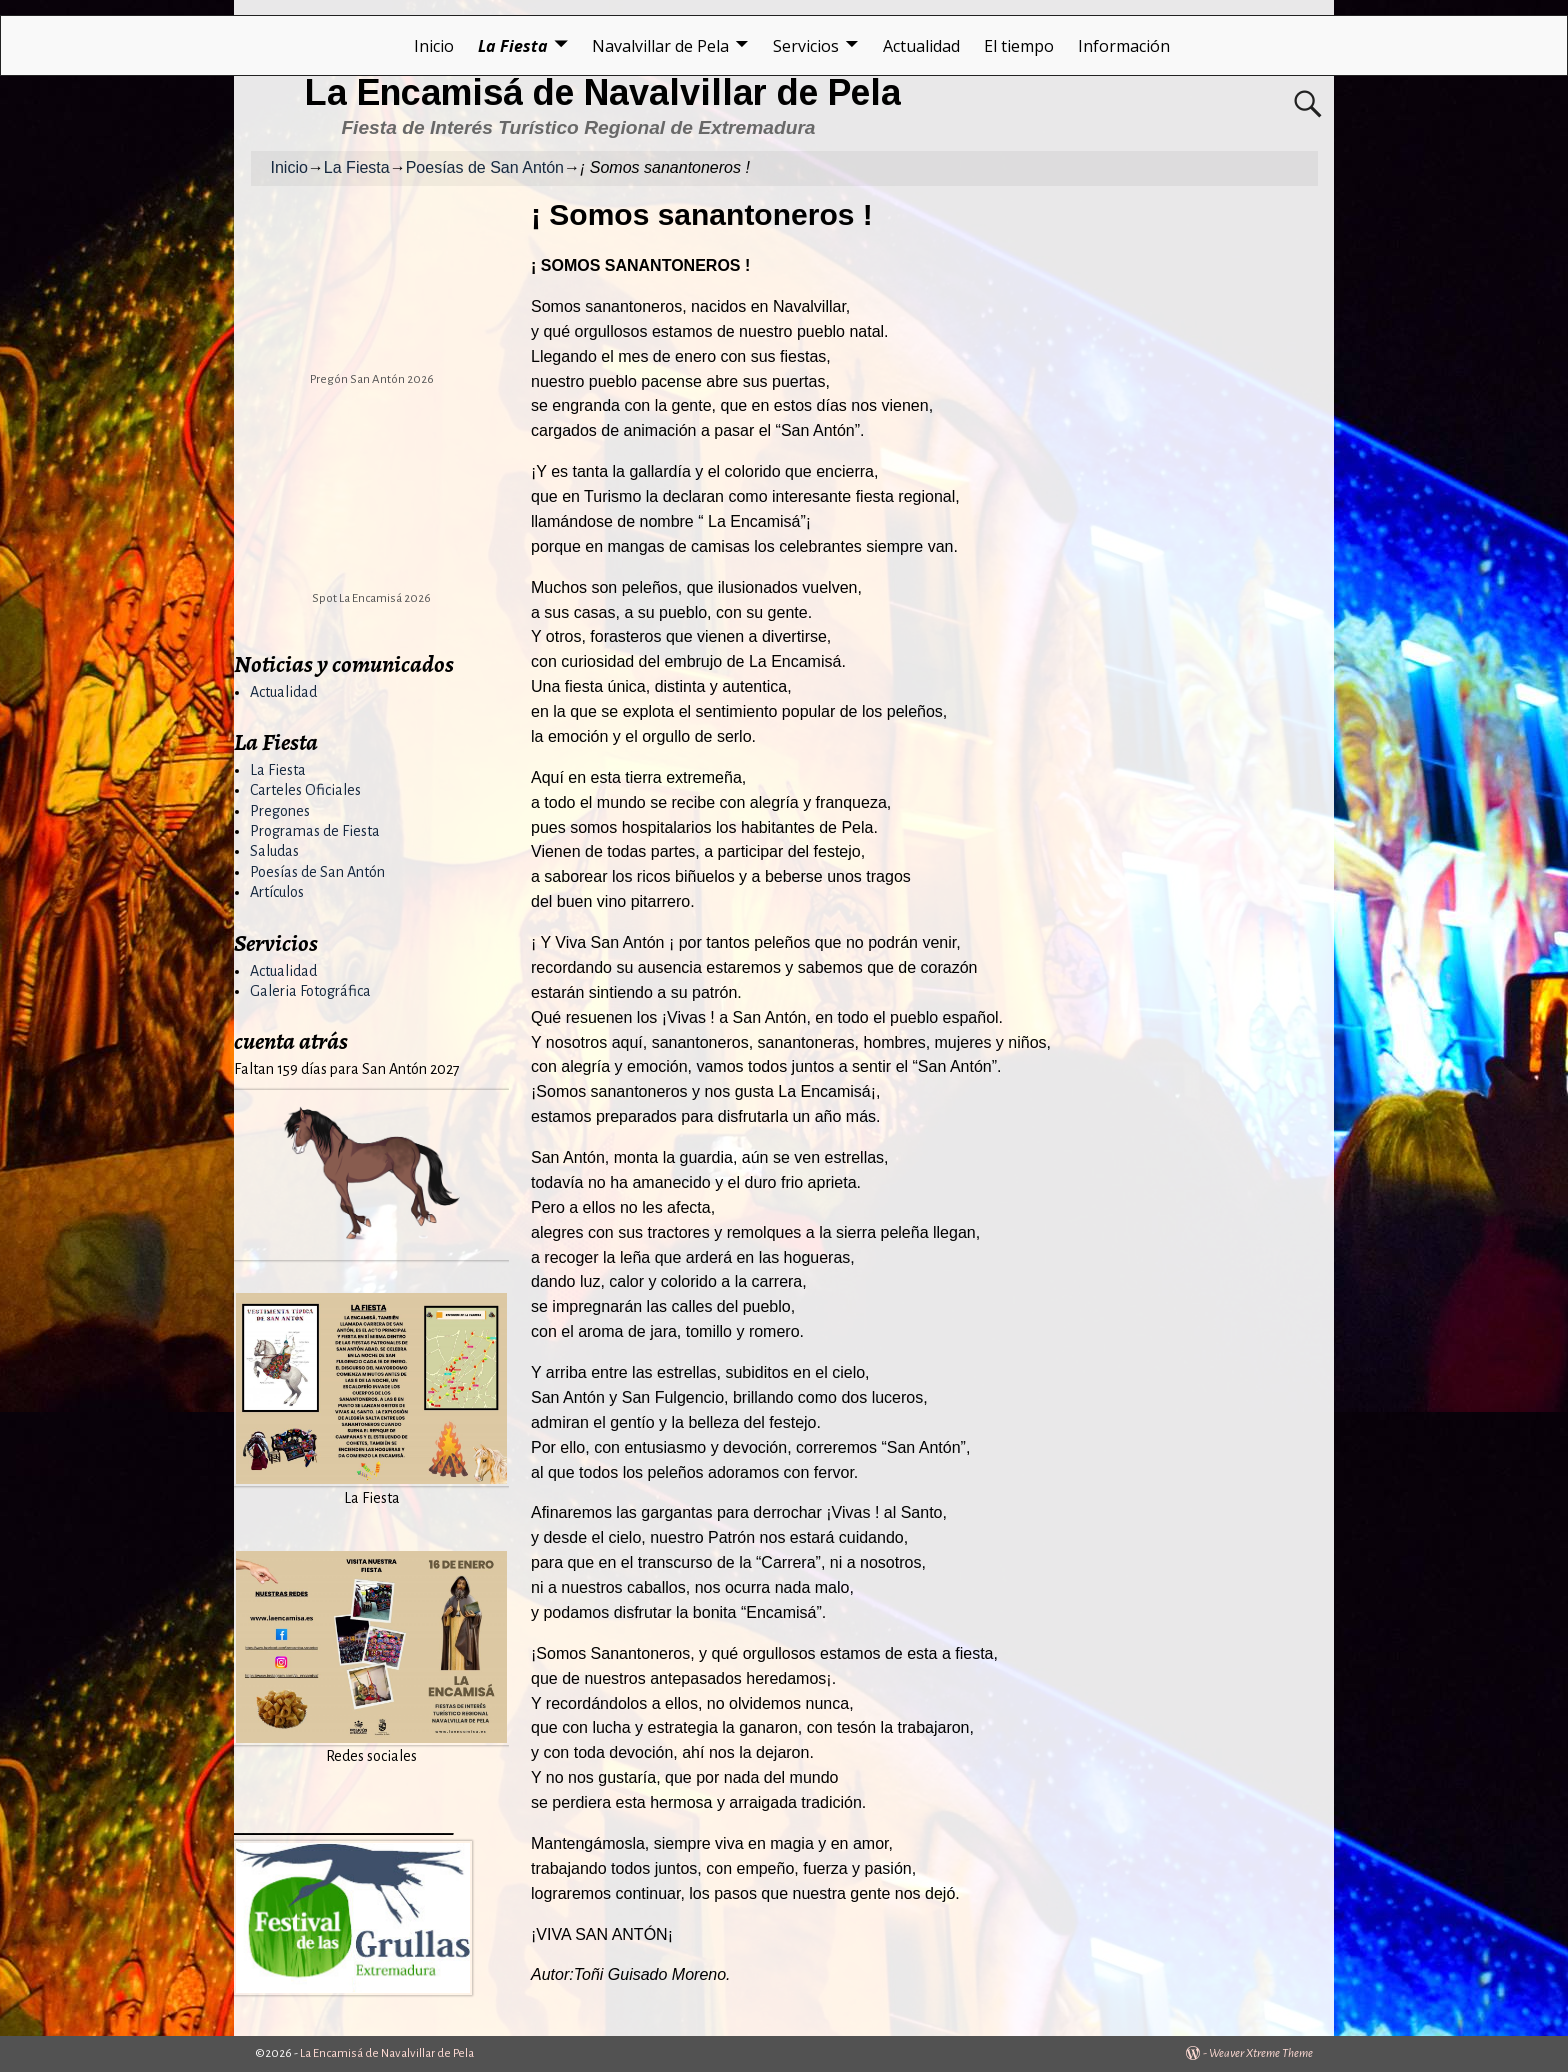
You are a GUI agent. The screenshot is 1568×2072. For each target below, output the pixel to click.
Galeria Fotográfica (310, 991)
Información (1124, 46)
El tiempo (1019, 46)
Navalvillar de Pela (660, 46)
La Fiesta (513, 46)
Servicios (806, 46)
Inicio (434, 46)
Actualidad (921, 46)
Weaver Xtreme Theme (1261, 2053)
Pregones (280, 811)
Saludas (274, 851)
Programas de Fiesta (315, 831)
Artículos (277, 892)
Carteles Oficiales (305, 790)
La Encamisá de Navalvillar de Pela (603, 92)
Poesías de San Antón (485, 167)
